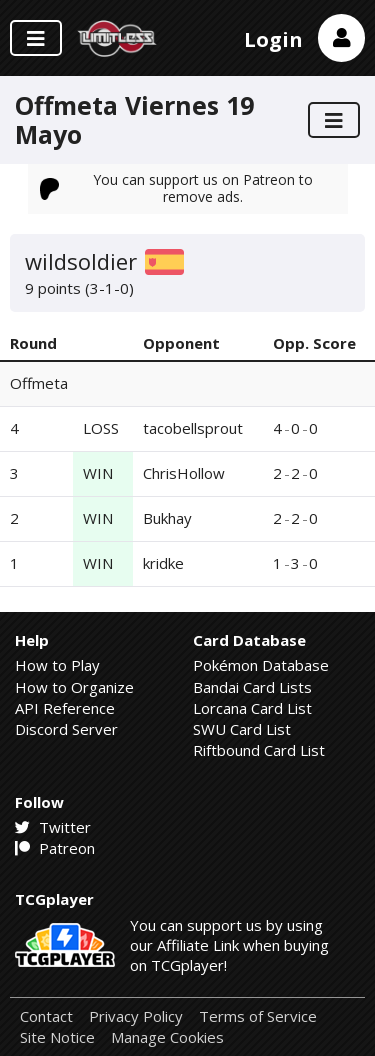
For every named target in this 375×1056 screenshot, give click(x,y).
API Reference (65, 708)
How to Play (57, 665)
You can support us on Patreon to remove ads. (177, 187)
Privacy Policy (136, 1016)
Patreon (55, 848)
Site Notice (57, 1037)
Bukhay (167, 518)
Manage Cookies (167, 1037)
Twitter (53, 827)
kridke (163, 563)
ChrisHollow (184, 473)
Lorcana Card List (252, 708)
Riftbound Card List (259, 750)
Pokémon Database (261, 665)
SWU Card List (242, 729)
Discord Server (66, 729)
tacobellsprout (193, 428)
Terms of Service (258, 1016)
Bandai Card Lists (252, 687)
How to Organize (74, 687)
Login (273, 39)
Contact (46, 1016)
